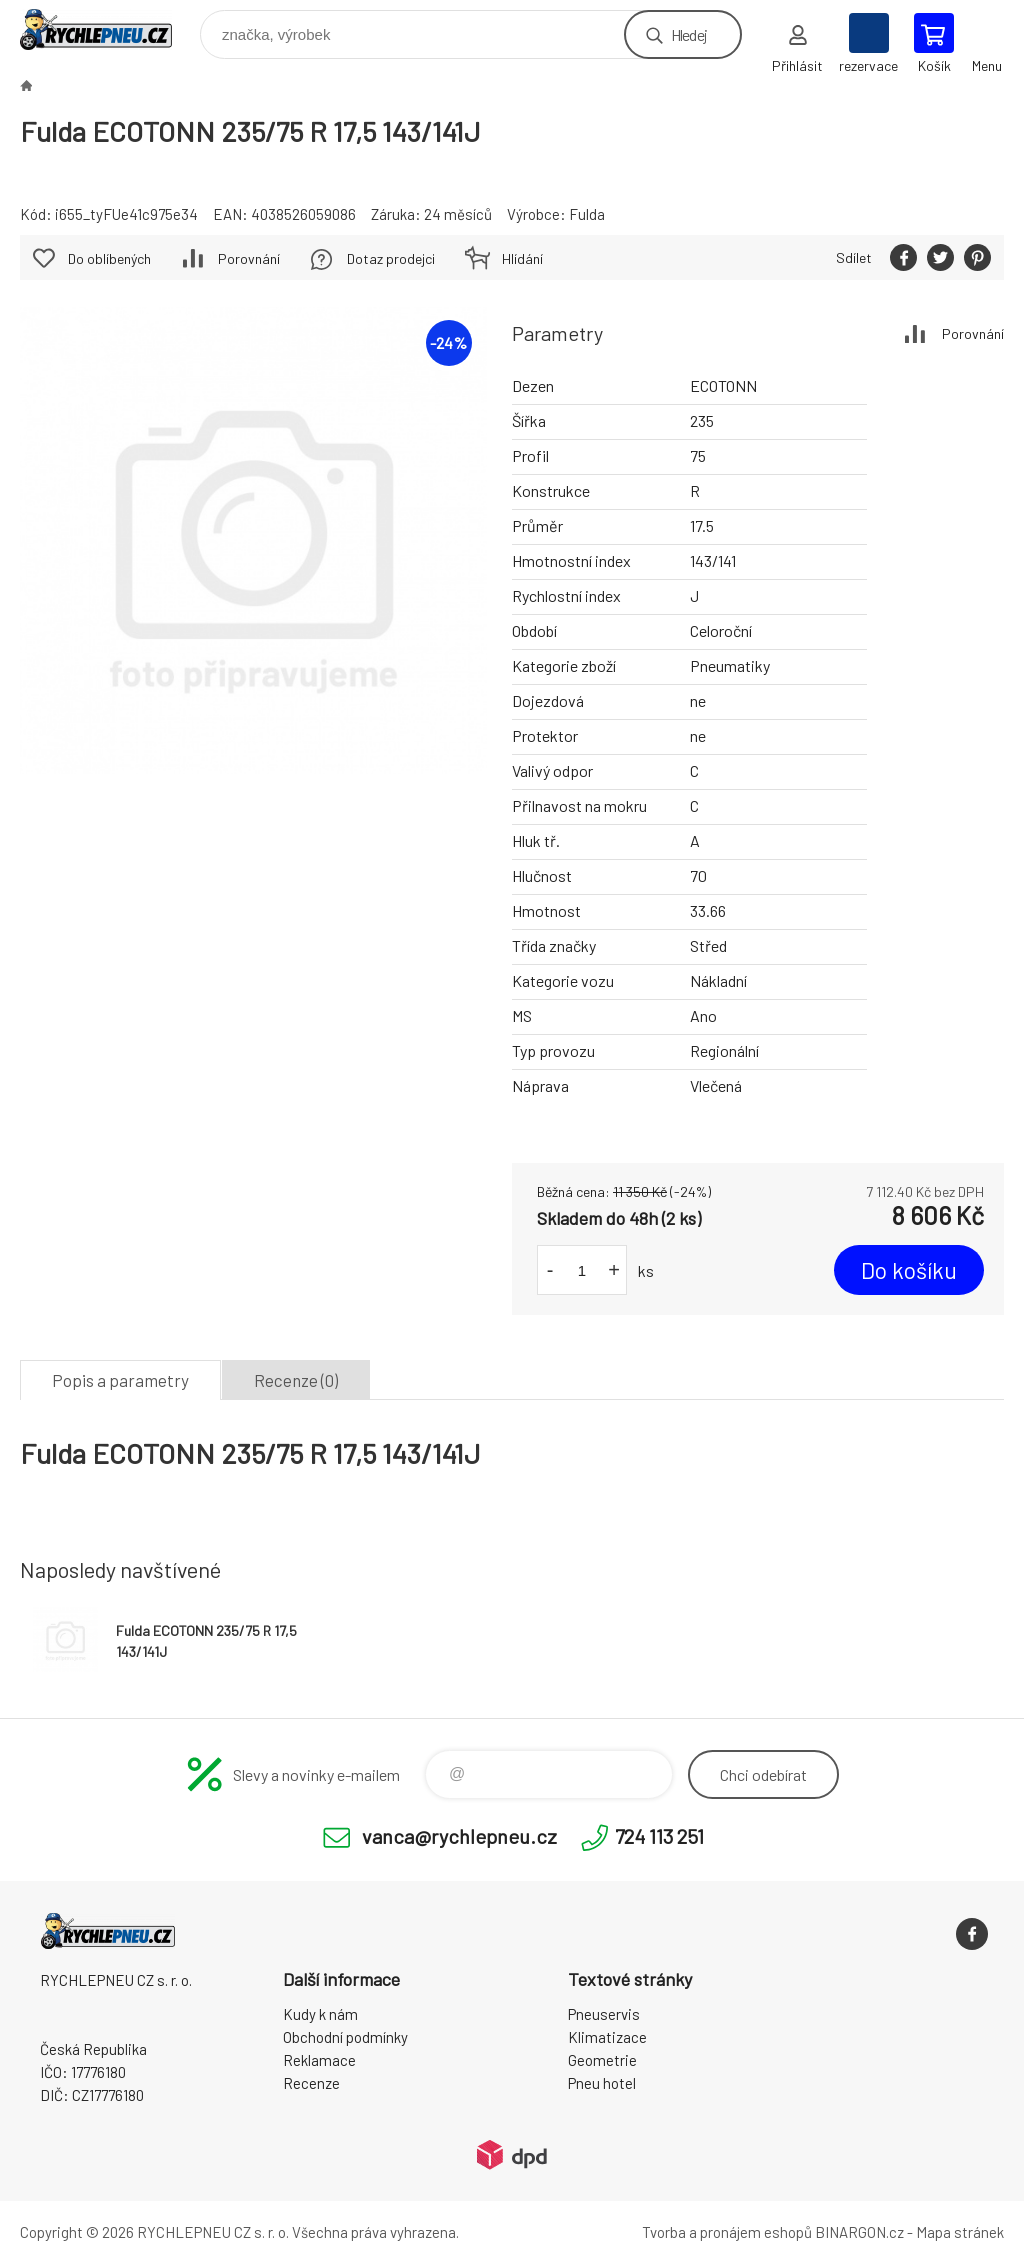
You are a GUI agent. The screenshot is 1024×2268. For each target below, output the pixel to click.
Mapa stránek (960, 2232)
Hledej (689, 34)
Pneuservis (604, 2014)
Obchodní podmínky (345, 2037)
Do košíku (909, 1270)
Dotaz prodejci (391, 258)
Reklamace (319, 2060)
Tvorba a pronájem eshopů (727, 2232)
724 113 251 (659, 1836)
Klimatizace (607, 2037)
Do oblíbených (109, 258)
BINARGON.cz (859, 2232)
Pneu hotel (602, 2083)
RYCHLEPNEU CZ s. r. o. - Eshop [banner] (108, 29)
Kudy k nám (320, 2014)
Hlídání (522, 258)
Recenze (311, 2083)
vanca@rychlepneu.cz (459, 1836)
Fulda (587, 214)
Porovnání (973, 333)
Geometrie (602, 2060)
